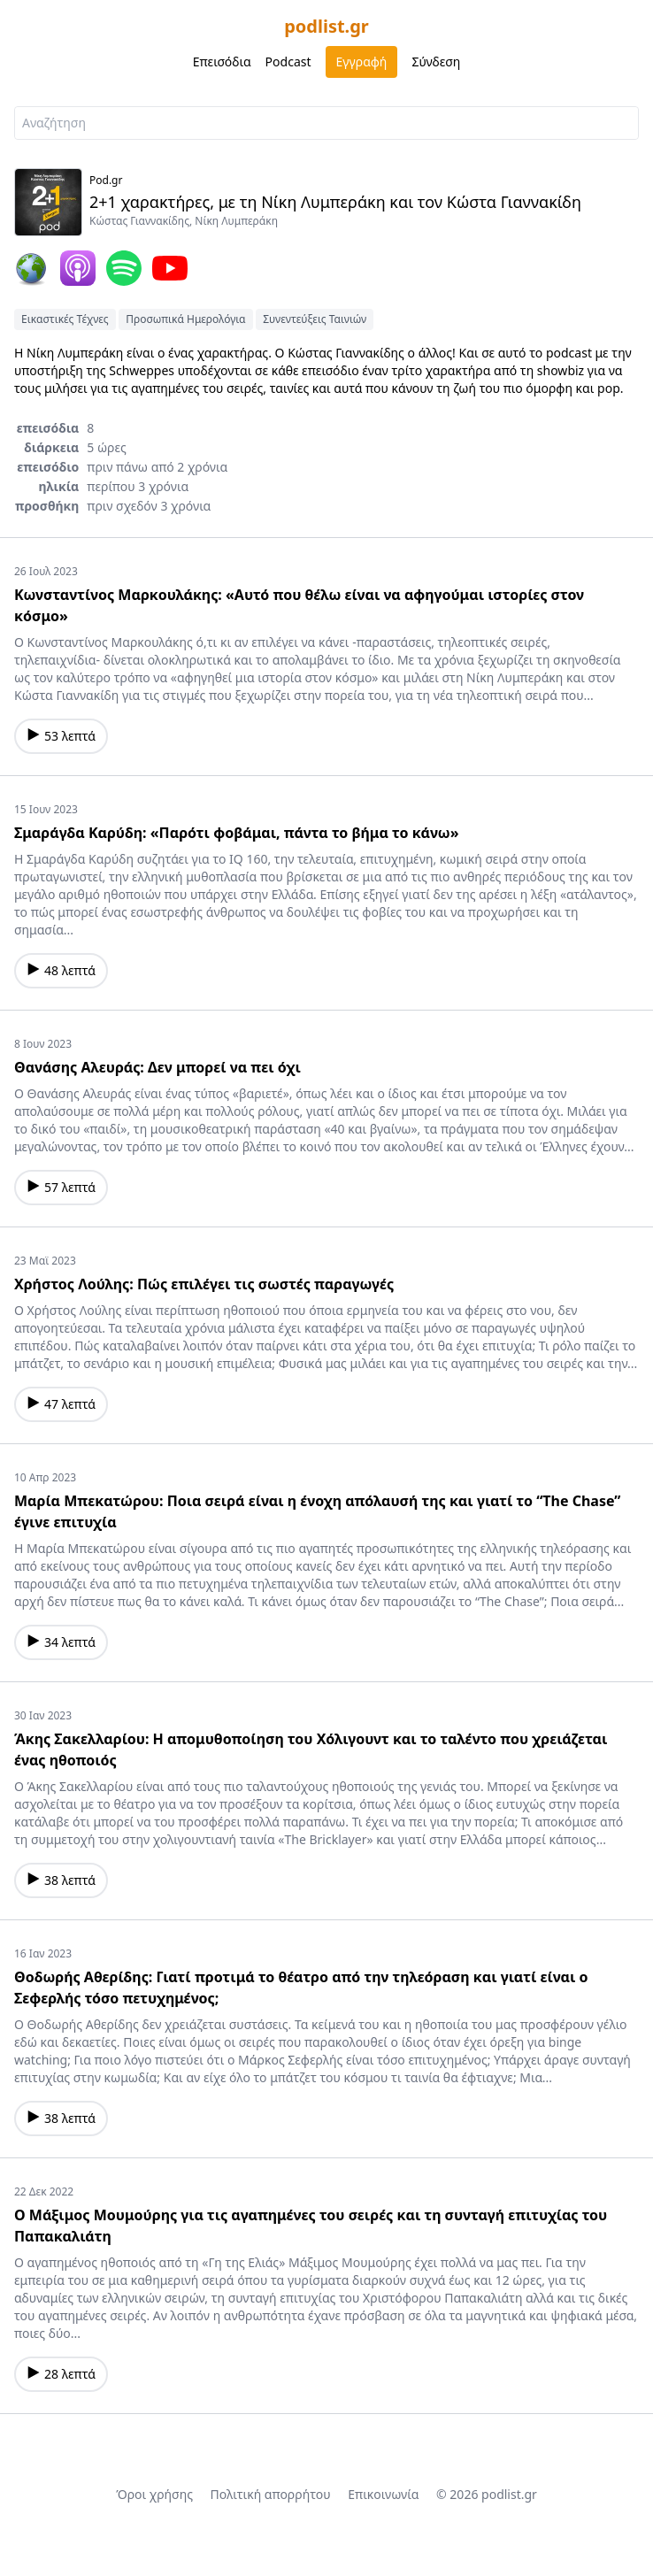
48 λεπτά (61, 970)
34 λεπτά (61, 1642)
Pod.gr (105, 180)
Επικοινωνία (383, 2494)
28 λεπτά (61, 2373)
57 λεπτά (61, 1187)
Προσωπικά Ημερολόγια (185, 319)
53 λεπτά (61, 735)
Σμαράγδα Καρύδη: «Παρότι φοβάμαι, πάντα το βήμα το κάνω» (236, 832)
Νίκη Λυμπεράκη (236, 220)
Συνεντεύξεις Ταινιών (314, 319)
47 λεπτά (61, 1404)
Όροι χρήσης (154, 2494)
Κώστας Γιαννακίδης (139, 220)
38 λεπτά (61, 1880)
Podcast (288, 61)
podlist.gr (326, 26)
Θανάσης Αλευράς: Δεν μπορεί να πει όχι (157, 1067)
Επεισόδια (222, 61)
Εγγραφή (362, 61)
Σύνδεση (435, 61)
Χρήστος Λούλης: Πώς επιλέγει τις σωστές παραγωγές (204, 1284)
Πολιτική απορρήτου (271, 2494)
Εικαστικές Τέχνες (65, 319)
